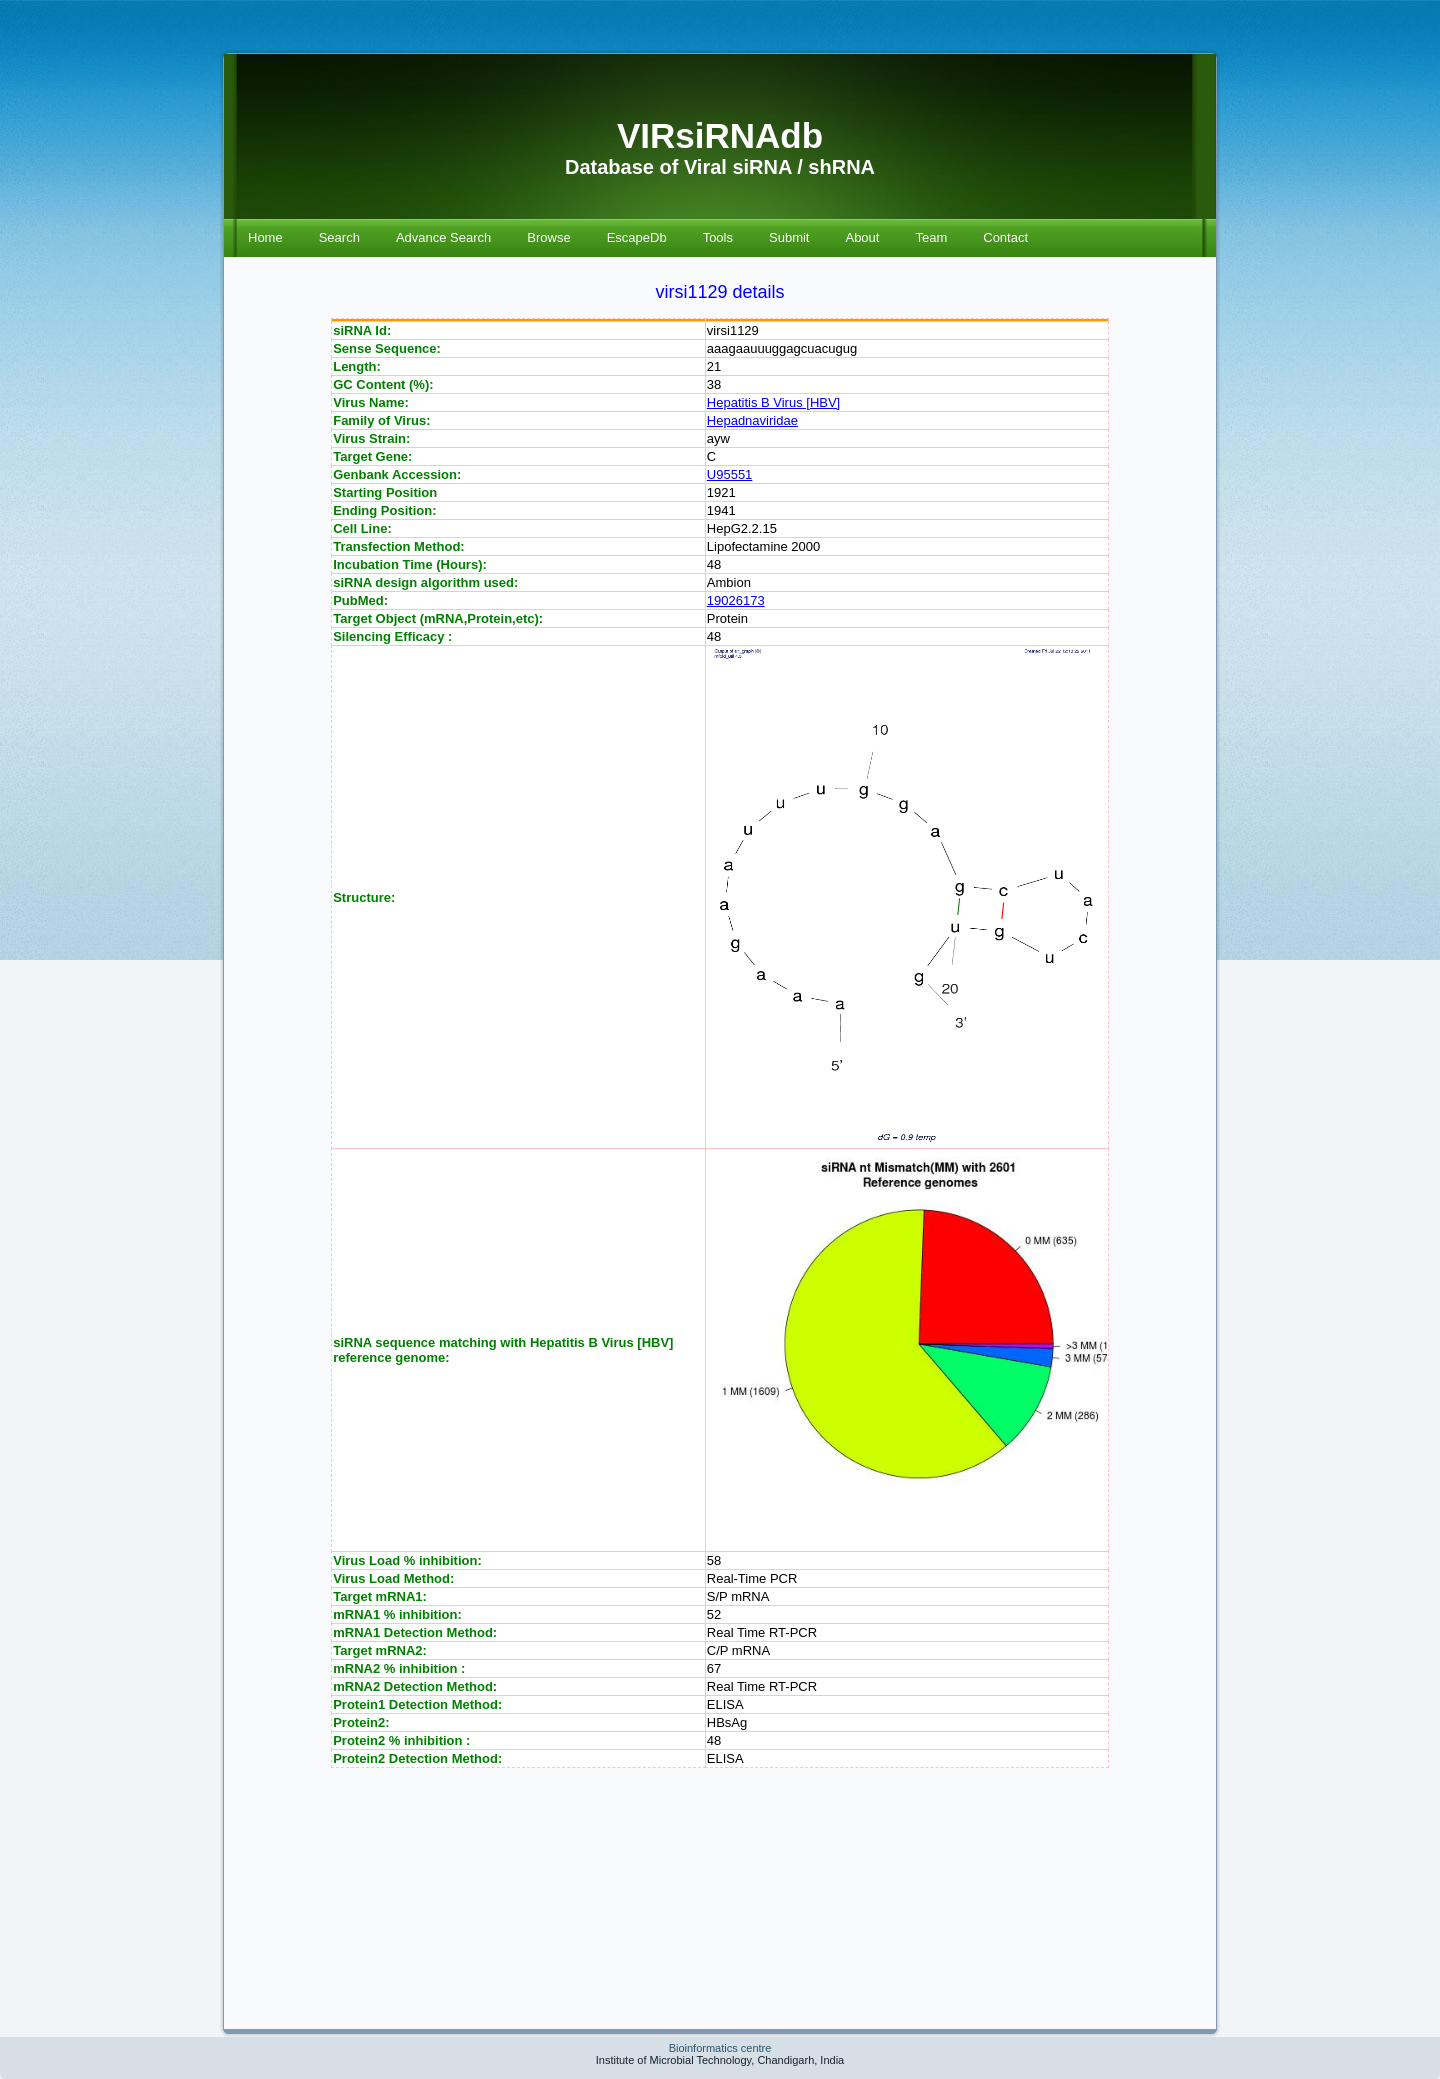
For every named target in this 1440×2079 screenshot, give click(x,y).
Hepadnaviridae (752, 420)
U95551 (730, 474)
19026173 (736, 600)
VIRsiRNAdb (720, 135)
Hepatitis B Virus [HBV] (773, 402)
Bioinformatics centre (720, 2048)
